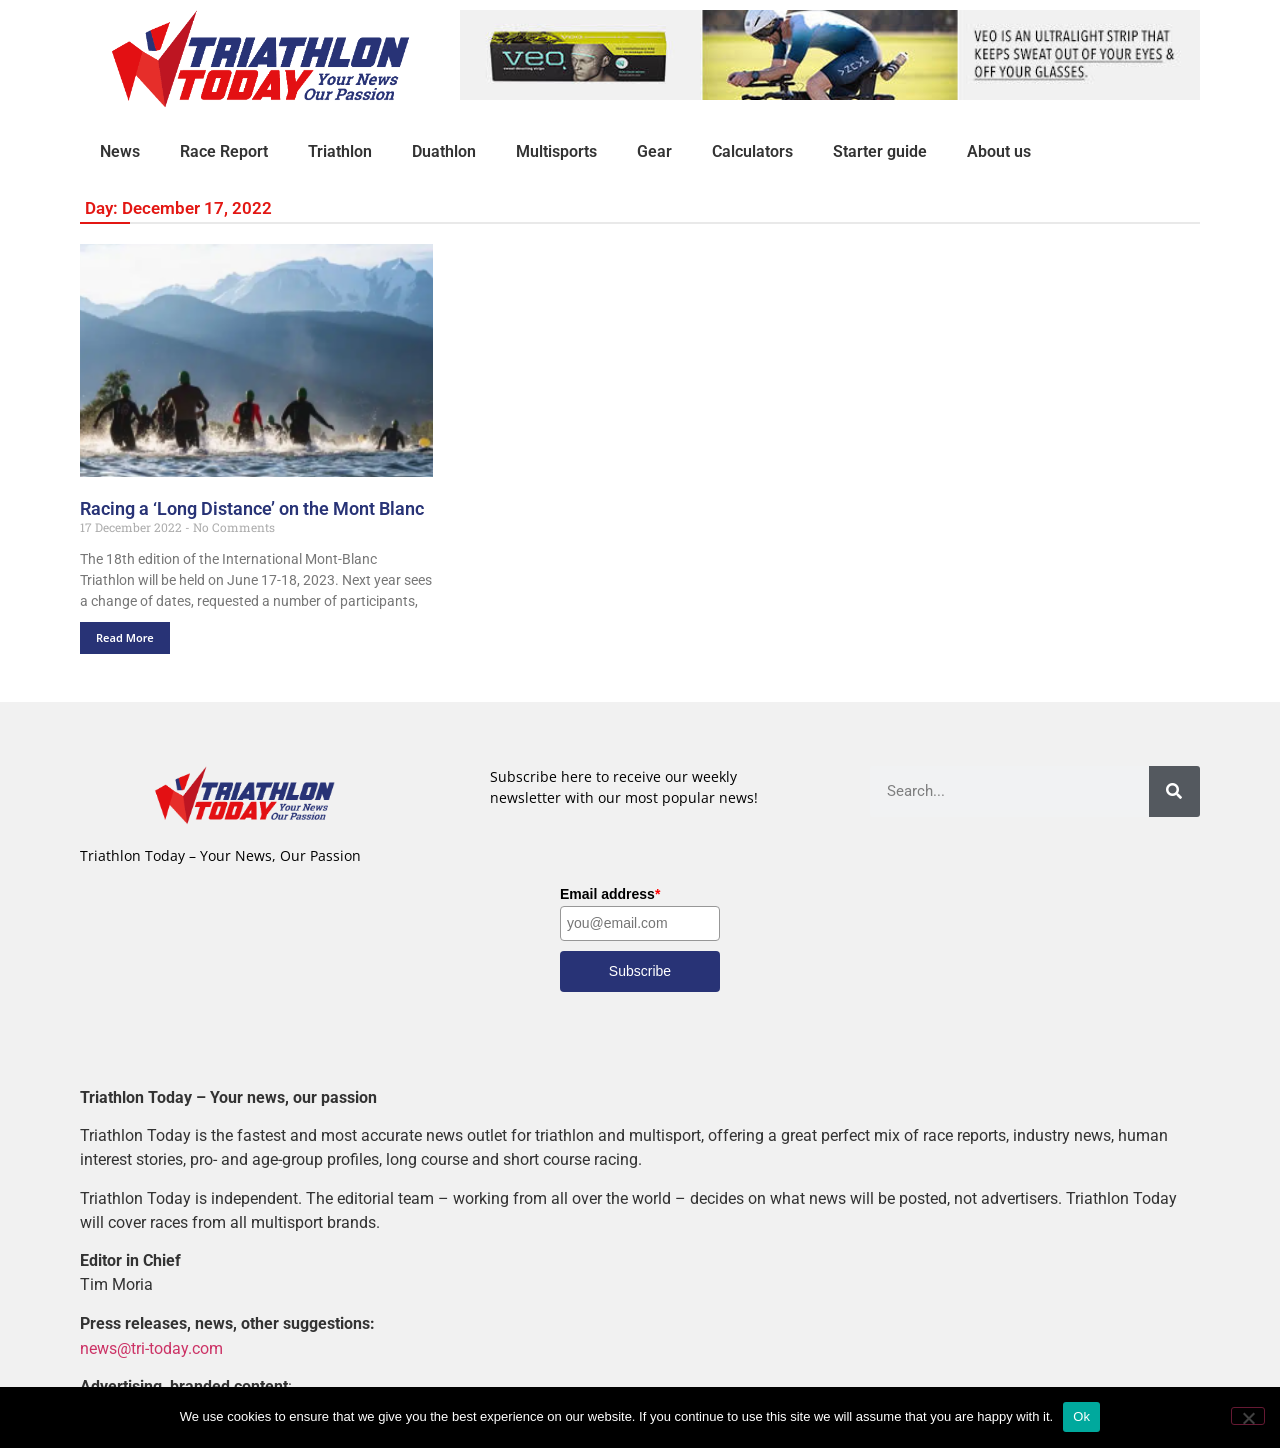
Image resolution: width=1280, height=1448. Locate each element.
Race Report (224, 151)
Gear (654, 151)
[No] (1248, 1416)
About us (999, 151)
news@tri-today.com (151, 1347)
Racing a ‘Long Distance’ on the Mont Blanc (252, 508)
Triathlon (340, 151)
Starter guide (880, 151)
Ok (1081, 1416)
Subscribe (640, 971)
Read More (125, 637)
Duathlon (444, 151)
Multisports (556, 151)
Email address (610, 894)
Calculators (752, 151)
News (120, 151)
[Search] (1174, 791)
